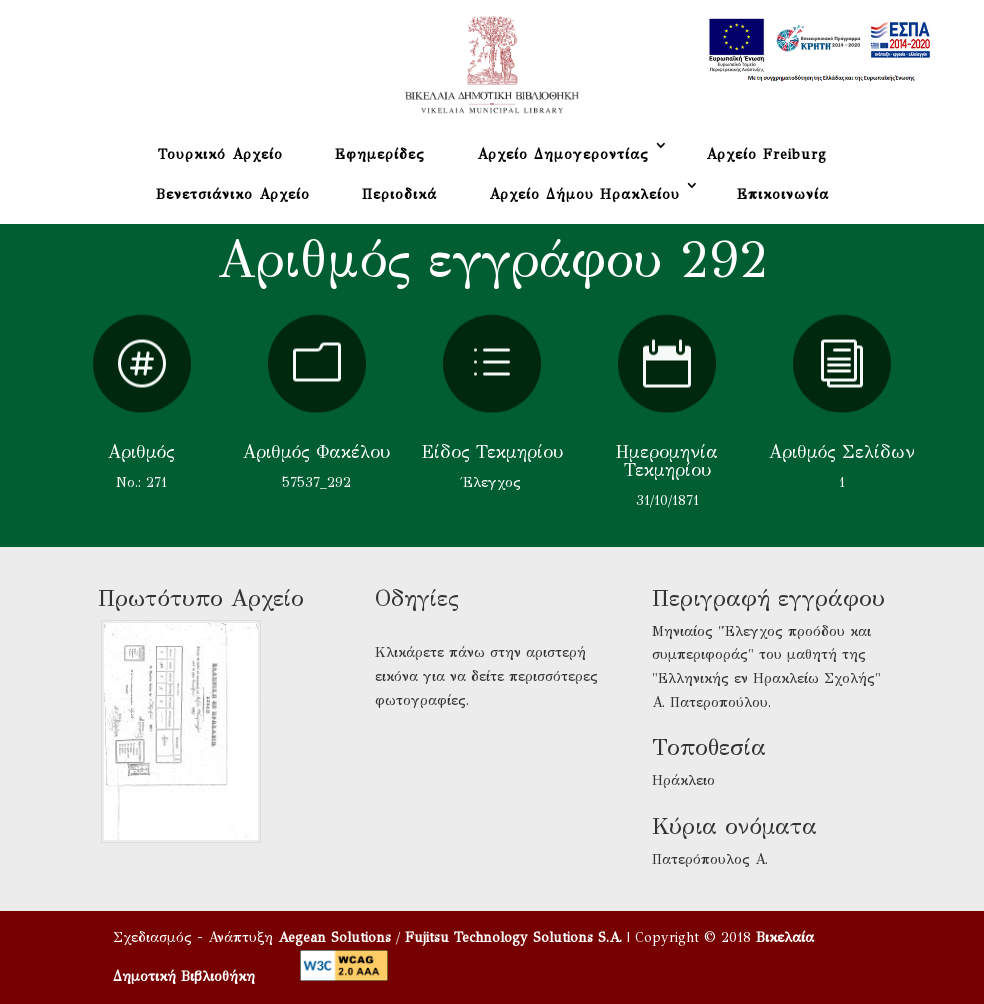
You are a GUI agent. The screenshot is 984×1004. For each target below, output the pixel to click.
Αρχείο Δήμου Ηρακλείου (584, 194)
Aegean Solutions (334, 937)
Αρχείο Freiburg (766, 154)
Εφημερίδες (380, 154)
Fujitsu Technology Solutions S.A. (513, 937)
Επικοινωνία (783, 194)
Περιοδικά (399, 194)
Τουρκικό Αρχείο (220, 154)
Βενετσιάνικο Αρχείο (233, 194)
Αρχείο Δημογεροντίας (563, 154)
